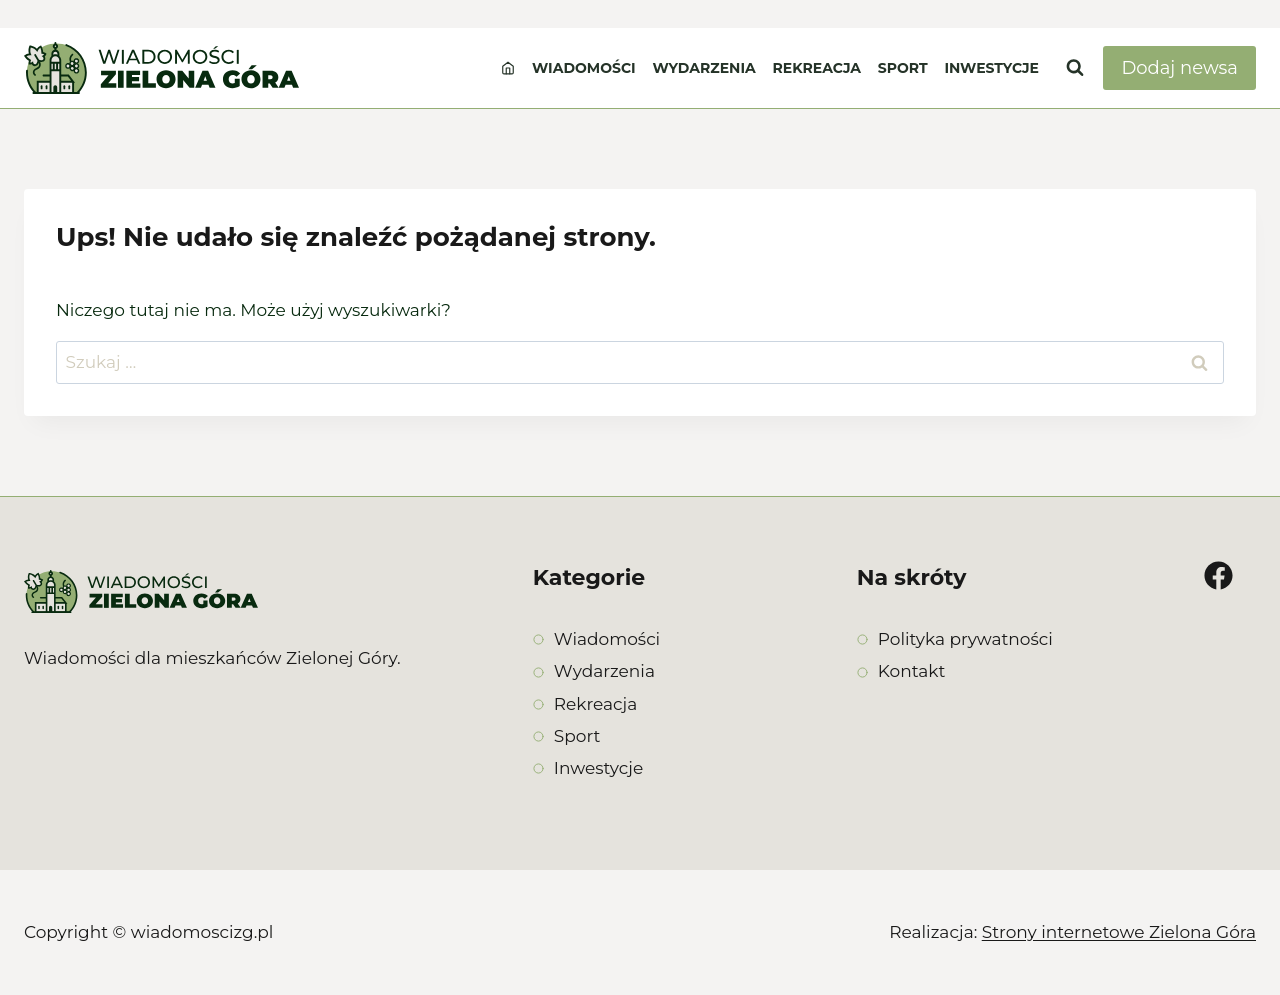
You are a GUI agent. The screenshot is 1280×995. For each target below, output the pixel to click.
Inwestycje (991, 68)
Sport (903, 68)
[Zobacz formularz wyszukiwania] (1075, 68)
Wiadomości (584, 68)
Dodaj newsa (1179, 68)
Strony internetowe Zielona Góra (1119, 932)
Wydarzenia (703, 68)
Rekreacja (817, 68)
